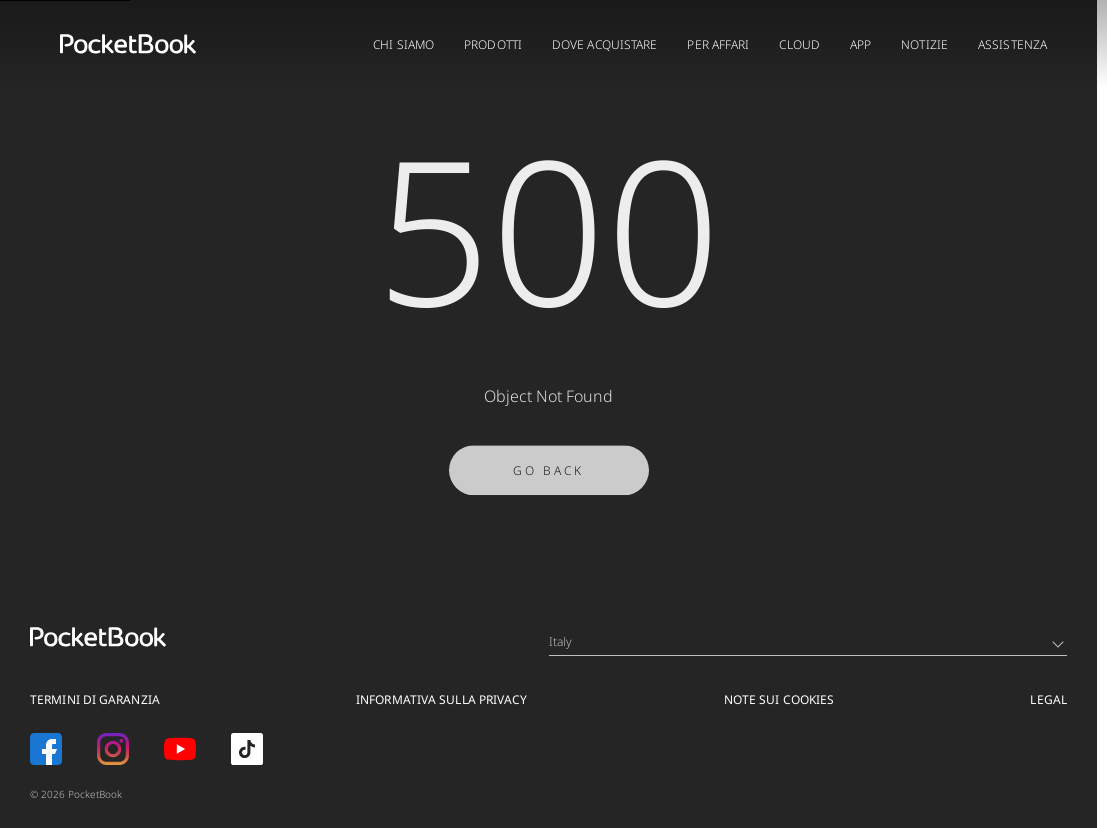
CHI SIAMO (403, 44)
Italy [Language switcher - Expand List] (806, 641)
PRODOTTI (493, 44)
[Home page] (128, 44)
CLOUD (799, 44)
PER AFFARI (718, 44)
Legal (1048, 699)
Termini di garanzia (95, 699)
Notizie (924, 44)
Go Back (548, 476)
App (860, 44)
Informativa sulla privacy (442, 699)
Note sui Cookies (779, 699)
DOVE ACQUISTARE (605, 44)
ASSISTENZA (1012, 44)
